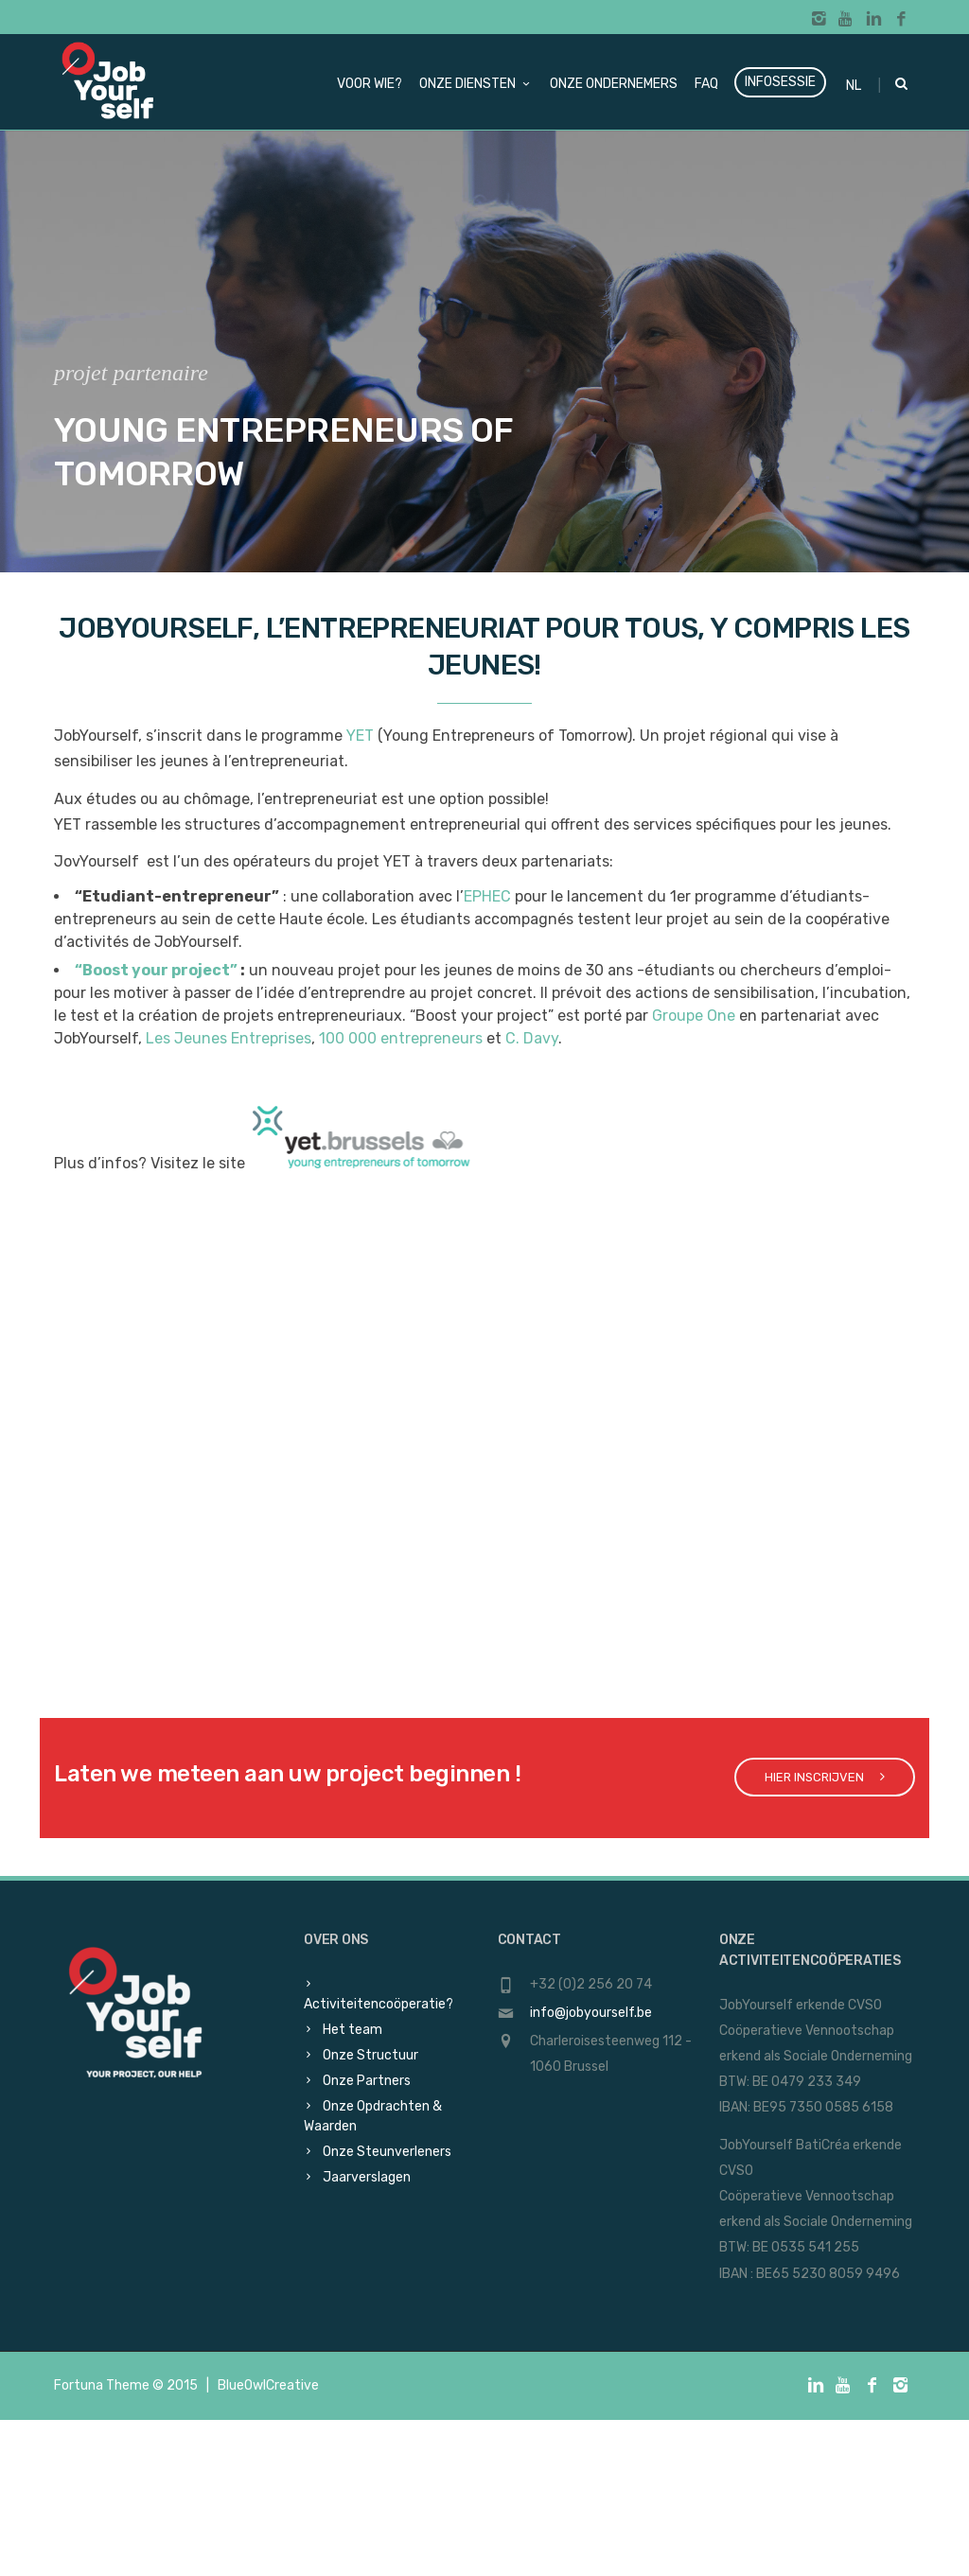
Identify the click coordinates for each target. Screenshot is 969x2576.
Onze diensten (476, 84)
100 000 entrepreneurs (401, 1038)
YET (360, 736)
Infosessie (780, 82)
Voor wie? (369, 84)
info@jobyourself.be (591, 2013)
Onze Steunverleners (387, 2152)
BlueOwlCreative (268, 2385)
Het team (352, 2030)
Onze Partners (367, 2081)
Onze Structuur (370, 2055)
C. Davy (531, 1038)
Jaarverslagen (367, 2177)
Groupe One (693, 1016)
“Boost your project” (156, 970)
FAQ (706, 84)
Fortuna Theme (102, 2385)
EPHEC (487, 896)
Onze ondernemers (614, 84)
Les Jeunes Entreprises (228, 1038)
